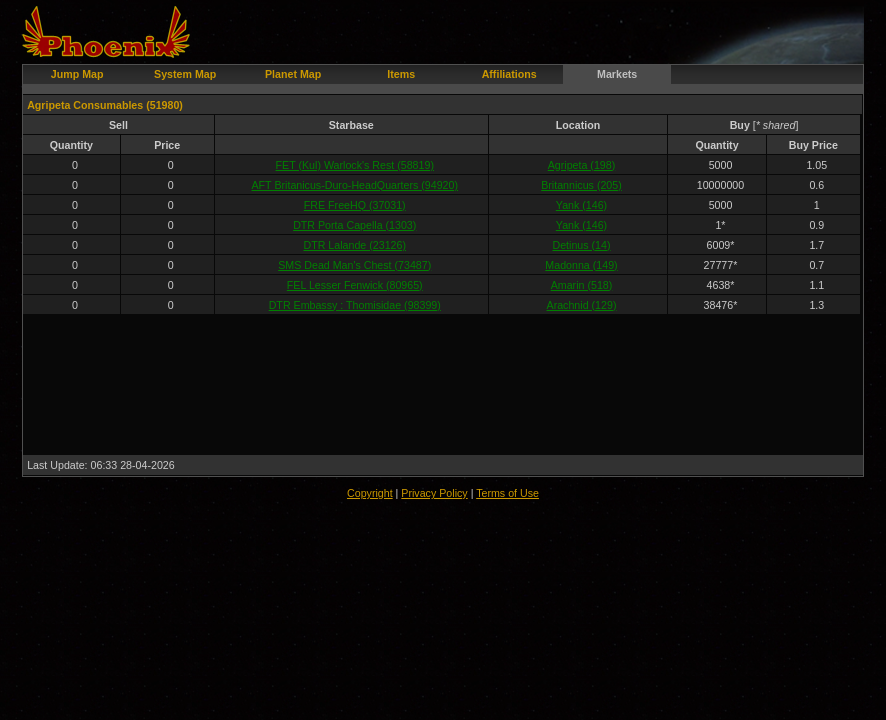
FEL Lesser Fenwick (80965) (355, 285)
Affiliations (509, 74)
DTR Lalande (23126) (355, 245)
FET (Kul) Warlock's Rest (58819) (355, 165)
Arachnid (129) (582, 305)
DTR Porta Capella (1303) (354, 225)
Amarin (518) (582, 285)
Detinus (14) (581, 245)
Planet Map (293, 74)
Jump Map (77, 74)
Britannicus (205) (581, 185)
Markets (617, 74)
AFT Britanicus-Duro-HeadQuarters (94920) (355, 185)
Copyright (370, 493)
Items (401, 74)
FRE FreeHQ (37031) (355, 205)
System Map (185, 74)
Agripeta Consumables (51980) (105, 105)
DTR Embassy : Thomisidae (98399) (355, 305)
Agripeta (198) (582, 165)
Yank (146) (581, 205)
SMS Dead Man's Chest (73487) (354, 265)
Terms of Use (507, 493)
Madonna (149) (581, 265)
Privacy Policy (434, 493)
